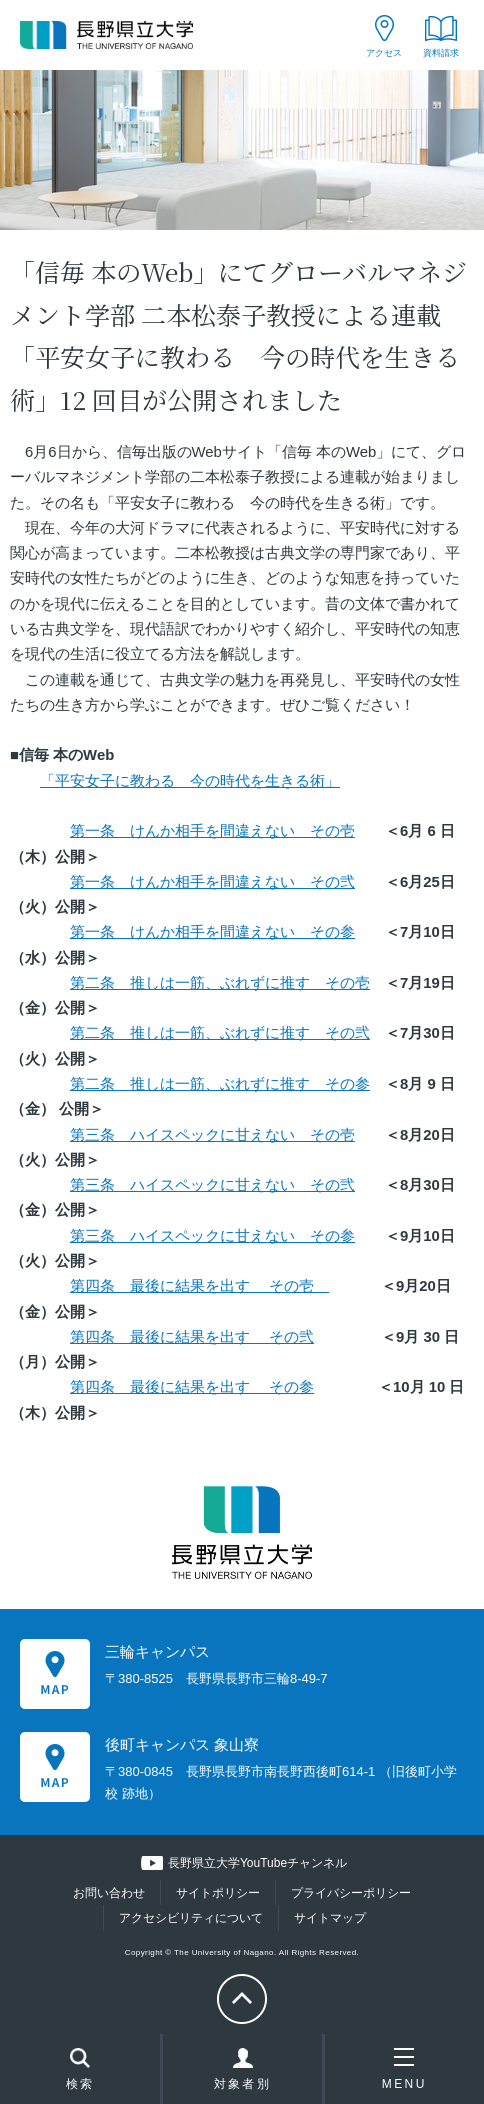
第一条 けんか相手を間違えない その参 (212, 932)
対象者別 (243, 2074)
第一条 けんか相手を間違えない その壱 (212, 831)
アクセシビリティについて (191, 1918)
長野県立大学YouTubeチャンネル (257, 1863)
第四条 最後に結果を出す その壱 (199, 1286)
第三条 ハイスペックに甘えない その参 (212, 1236)
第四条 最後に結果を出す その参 (192, 1387)
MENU (404, 2069)
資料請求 (441, 53)
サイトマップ (330, 1918)
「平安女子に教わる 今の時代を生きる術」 (190, 781)
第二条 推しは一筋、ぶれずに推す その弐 (220, 1033)
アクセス (384, 53)
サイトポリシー (218, 1893)
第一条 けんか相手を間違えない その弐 (212, 882)
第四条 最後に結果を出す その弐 (192, 1337)
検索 (80, 2071)
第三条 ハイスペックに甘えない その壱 (212, 1135)
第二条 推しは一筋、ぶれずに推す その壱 (220, 983)
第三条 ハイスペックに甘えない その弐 (212, 1185)
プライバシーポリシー (351, 1893)
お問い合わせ (109, 1893)
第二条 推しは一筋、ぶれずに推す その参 (220, 1084)
